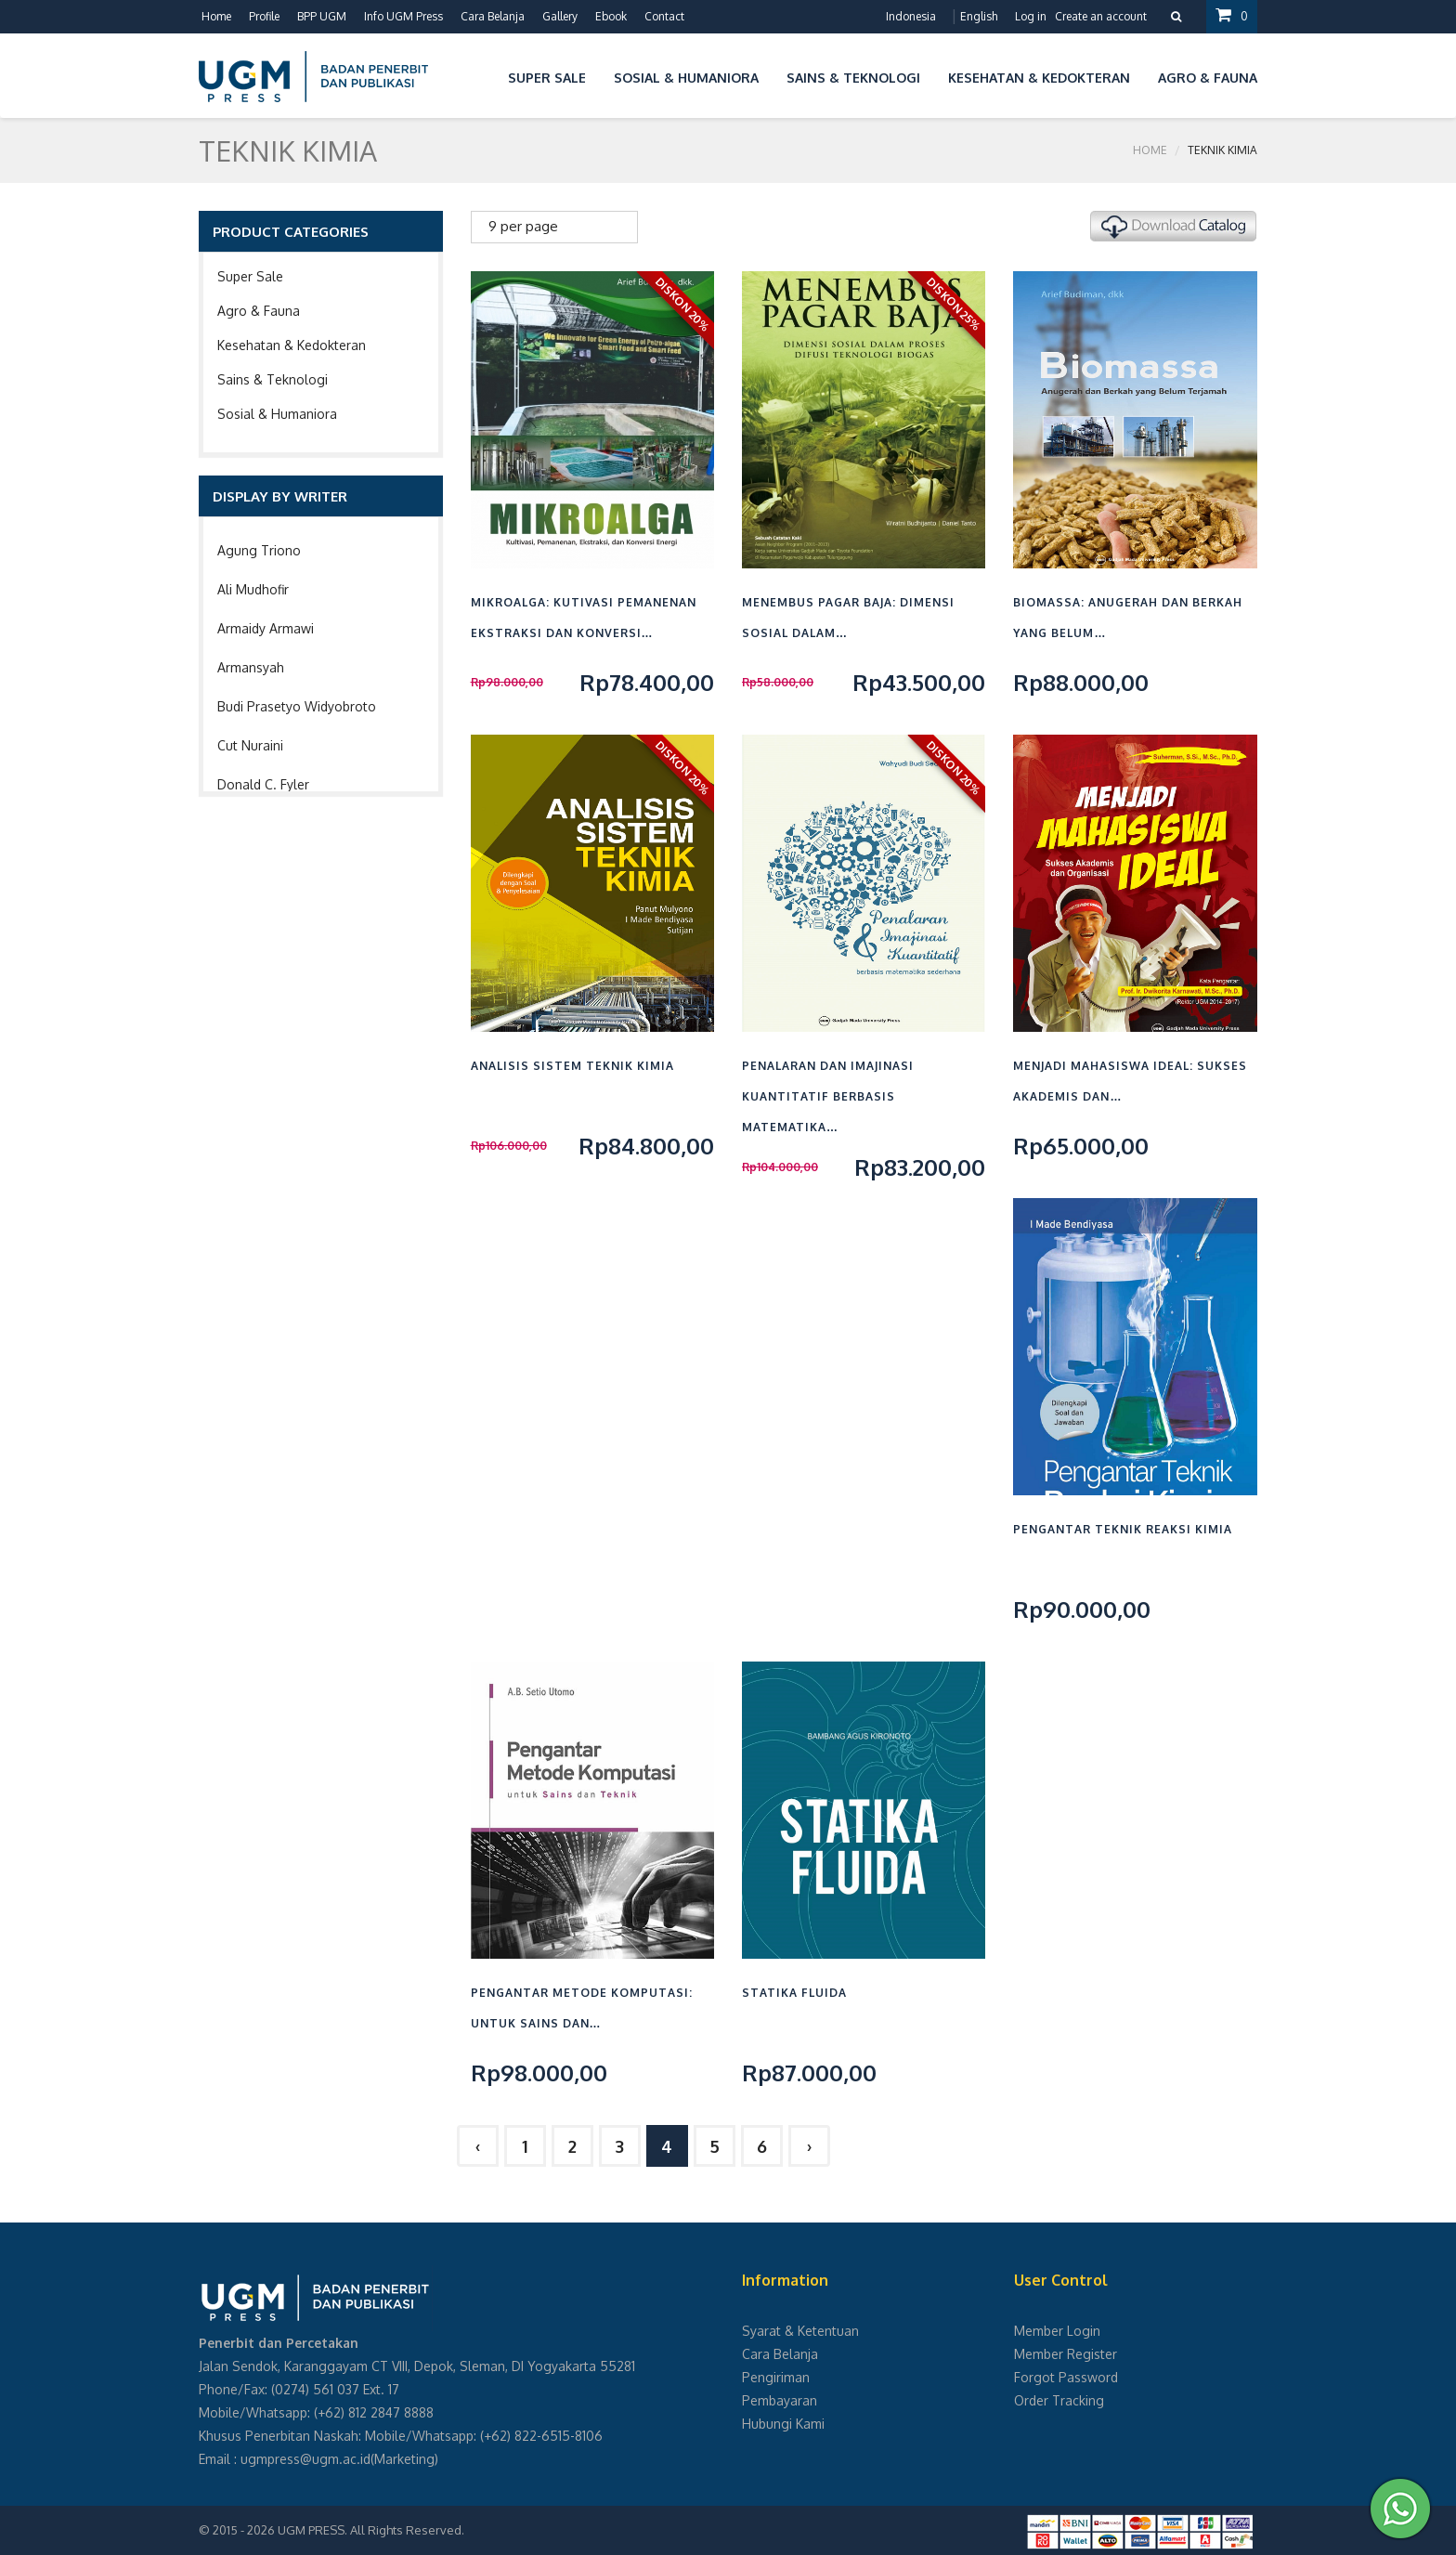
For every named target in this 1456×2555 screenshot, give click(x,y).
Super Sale (250, 276)
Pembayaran (779, 2400)
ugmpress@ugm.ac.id (305, 2459)
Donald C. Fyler (263, 784)
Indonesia (911, 16)
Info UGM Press (403, 16)
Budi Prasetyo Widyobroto (296, 706)
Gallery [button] (560, 16)
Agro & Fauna (258, 311)
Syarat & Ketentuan (800, 2331)
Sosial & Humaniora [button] (686, 77)
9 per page (523, 226)
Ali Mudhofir (253, 589)
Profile (264, 16)
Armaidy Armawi (265, 628)
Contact (664, 16)
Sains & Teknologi (272, 379)
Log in (1030, 16)
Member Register (1065, 2354)
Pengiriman (776, 2377)
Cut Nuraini (250, 745)
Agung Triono (259, 550)
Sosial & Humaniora (277, 414)
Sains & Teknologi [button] (853, 77)
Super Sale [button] (547, 77)
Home (216, 16)
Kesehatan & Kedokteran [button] (1039, 77)
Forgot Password (1066, 2377)
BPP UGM (321, 16)
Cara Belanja (493, 16)
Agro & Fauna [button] (1207, 77)
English (978, 16)
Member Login (1057, 2331)
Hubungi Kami (783, 2423)
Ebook (611, 16)
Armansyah (250, 667)
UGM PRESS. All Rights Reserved (370, 2529)
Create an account (1101, 16)
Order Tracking (1059, 2400)
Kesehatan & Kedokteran (291, 345)
